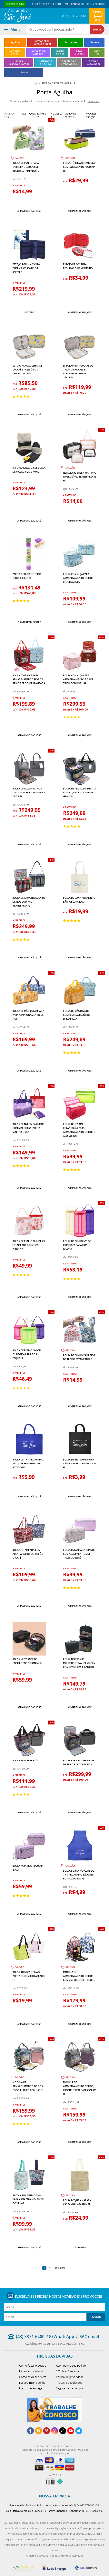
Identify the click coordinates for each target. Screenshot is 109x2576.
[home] (17, 15)
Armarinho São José (29, 210)
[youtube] (70, 2430)
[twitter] (78, 2430)
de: (15, 179)
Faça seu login (51, 4)
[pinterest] (46, 2430)
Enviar (95, 2317)
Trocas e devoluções (69, 2382)
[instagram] (54, 2430)
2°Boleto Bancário (67, 2371)
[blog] (38, 2430)
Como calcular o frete (32, 2377)
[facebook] (30, 2430)
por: (66, 181)
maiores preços (91, 115)
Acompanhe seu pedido (71, 2365)
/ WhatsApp (60, 2336)
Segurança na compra (70, 2388)
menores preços (70, 115)
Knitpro (29, 312)
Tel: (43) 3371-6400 (73, 16)
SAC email (89, 2336)
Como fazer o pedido (32, 2365)
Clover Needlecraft (29, 622)
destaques (29, 113)
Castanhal (80, 2247)
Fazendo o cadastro (31, 2371)
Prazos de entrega (30, 2388)
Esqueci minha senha (32, 2382)
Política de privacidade (70, 2377)
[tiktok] (62, 2430)
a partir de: (19, 185)
